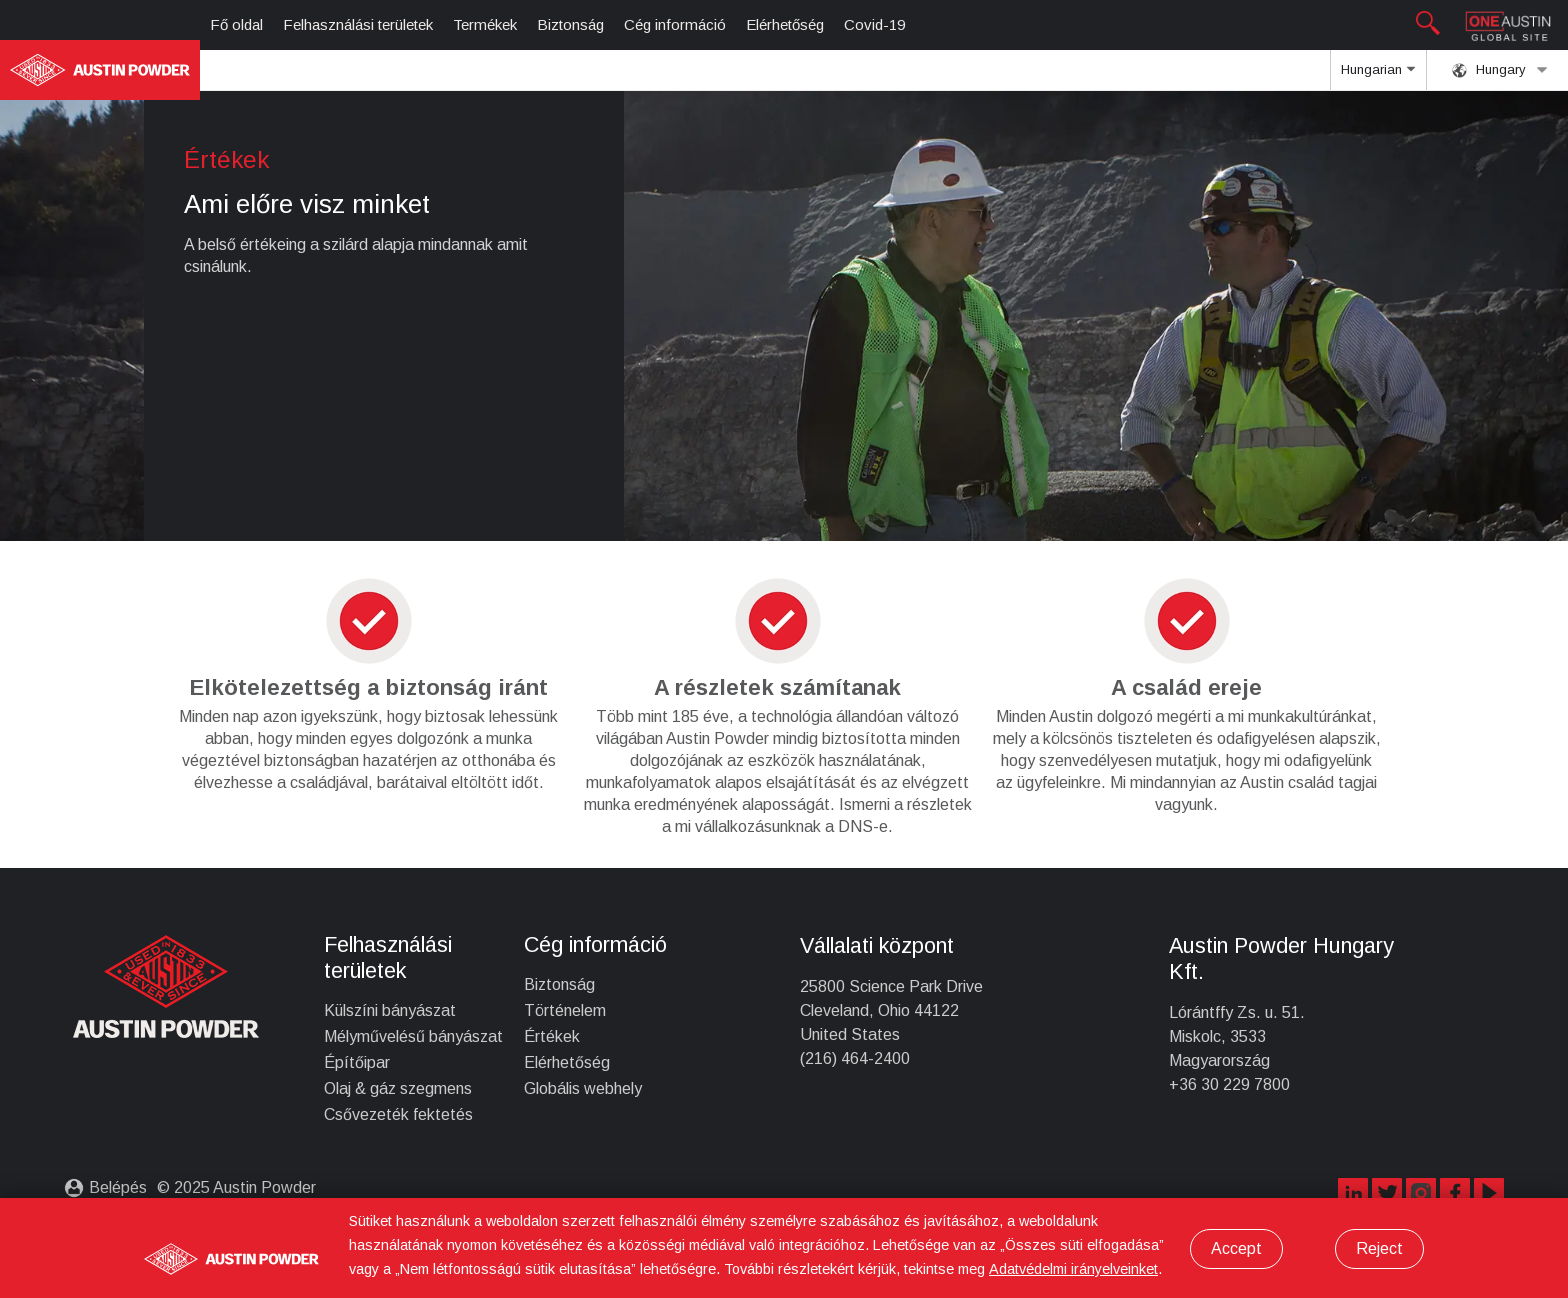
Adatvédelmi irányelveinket (1073, 1269)
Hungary (1500, 70)
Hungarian (1378, 76)
